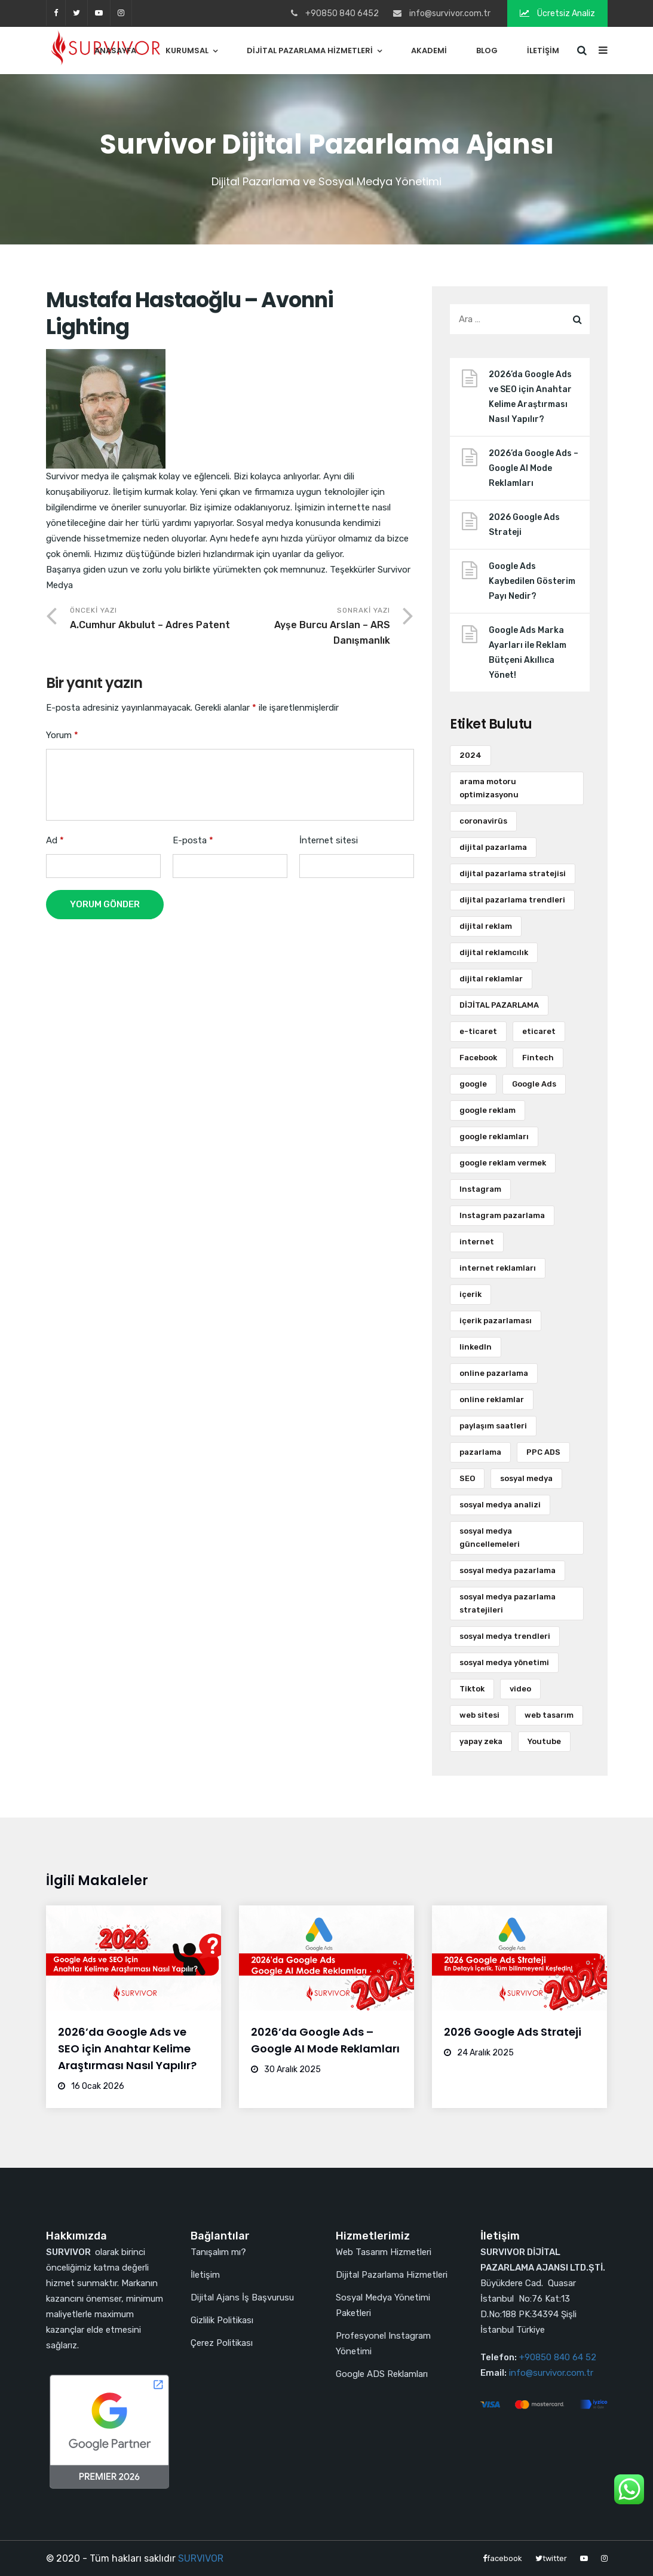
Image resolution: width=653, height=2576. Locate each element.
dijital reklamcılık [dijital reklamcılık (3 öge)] (493, 952)
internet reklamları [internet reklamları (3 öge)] (497, 1267)
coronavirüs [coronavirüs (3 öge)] (483, 820)
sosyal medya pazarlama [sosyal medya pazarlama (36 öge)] (507, 1570)
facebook (56, 13)
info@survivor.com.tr (551, 2372)
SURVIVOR (200, 2558)
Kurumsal (187, 50)
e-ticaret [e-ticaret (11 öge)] (478, 1031)
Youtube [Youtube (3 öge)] (544, 1741)
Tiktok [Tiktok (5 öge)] (472, 1688)
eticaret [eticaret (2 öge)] (539, 1031)
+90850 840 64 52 (557, 2357)
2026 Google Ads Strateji (524, 524)
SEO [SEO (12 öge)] (467, 1478)
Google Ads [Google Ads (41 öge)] (534, 1083)
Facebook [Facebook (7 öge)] (478, 1057)
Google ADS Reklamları (382, 2374)
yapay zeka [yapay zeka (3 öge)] (480, 1741)
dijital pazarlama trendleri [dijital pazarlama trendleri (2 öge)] (512, 899)
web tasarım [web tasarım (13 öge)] (549, 1715)
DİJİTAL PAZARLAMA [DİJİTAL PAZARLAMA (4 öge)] (499, 1005)
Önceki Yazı (150, 619)
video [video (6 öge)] (520, 1688)
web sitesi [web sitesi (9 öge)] (479, 1715)
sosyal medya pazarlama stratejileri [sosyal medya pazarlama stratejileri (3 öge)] (507, 1603)
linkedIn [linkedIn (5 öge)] (475, 1346)
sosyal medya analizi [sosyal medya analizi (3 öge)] (500, 1504)
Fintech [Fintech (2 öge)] (538, 1057)
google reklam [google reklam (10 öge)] (487, 1110)
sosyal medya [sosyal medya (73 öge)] (526, 1478)
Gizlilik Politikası (222, 2320)
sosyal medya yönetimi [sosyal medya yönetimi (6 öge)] (504, 1662)
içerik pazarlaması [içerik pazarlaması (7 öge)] (495, 1320)
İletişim (543, 50)
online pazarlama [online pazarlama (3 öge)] (493, 1373)
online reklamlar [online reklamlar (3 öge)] (491, 1399)
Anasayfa (115, 50)
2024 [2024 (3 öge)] (470, 755)
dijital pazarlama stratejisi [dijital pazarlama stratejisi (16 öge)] (512, 873)
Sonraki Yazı (310, 627)
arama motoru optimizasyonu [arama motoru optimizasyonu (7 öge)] (489, 788)
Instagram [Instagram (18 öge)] (480, 1189)
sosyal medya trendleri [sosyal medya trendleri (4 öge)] (504, 1636)
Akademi (429, 50)
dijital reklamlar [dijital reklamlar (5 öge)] (491, 978)
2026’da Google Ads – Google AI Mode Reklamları (533, 468)
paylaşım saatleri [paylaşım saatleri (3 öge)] (493, 1425)
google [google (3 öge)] (473, 1083)
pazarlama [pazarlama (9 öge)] (480, 1452)
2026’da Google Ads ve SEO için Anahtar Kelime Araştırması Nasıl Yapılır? (530, 396)
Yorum (62, 735)
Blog (487, 50)
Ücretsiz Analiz (557, 13)
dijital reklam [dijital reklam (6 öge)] (485, 926)
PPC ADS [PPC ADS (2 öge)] (543, 1452)
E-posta (193, 840)
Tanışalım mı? (218, 2252)
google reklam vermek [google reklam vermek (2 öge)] (502, 1162)
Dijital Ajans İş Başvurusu (242, 2297)
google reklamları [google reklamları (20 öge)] (494, 1136)
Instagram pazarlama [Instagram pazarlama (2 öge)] (502, 1215)
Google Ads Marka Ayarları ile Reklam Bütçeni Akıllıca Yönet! (527, 652)
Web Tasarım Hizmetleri (383, 2252)
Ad (55, 840)
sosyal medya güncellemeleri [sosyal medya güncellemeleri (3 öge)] (489, 1537)
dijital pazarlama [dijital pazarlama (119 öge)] (493, 847)
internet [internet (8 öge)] (476, 1241)
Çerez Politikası (222, 2343)
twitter (76, 13)
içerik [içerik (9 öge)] (470, 1294)
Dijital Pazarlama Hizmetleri (310, 50)
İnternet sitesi (328, 840)
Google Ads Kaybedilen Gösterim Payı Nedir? (532, 581)
